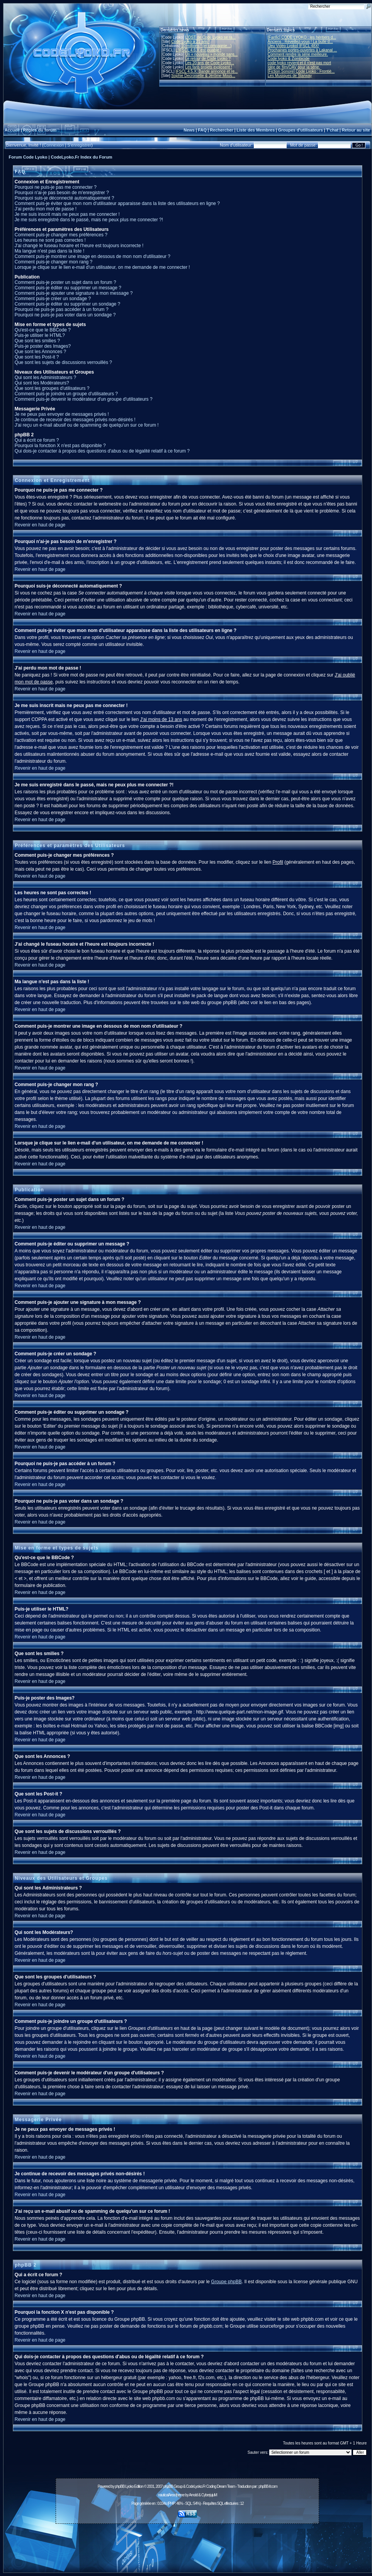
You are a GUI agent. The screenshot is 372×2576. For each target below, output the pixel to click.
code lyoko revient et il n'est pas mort (299, 63)
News (189, 130)
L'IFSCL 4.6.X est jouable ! (198, 50)
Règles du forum (39, 130)
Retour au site (356, 130)
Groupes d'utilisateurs (300, 130)
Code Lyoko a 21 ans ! (190, 41)
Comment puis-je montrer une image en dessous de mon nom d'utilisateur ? (92, 256)
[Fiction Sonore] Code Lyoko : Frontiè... (301, 71)
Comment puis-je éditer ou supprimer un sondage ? (67, 304)
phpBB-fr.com (267, 2486)
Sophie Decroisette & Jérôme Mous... (203, 75)
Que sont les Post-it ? (37, 357)
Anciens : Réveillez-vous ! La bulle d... (300, 41)
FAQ (202, 130)
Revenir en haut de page (40, 525)
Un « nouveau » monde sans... (211, 54)
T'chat (332, 130)
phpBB (119, 2486)
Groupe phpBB (226, 2281)
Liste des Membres (255, 130)
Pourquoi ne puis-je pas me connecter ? (56, 187)
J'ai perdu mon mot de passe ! (45, 209)
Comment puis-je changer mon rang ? (53, 262)
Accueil (12, 130)
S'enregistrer (79, 145)
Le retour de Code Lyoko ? (208, 58)
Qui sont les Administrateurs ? (45, 377)
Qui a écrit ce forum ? (37, 440)
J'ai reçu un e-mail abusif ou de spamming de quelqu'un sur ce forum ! (87, 425)
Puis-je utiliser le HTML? (40, 335)
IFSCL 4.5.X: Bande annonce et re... (206, 71)
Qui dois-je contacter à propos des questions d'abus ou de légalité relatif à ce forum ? (102, 451)
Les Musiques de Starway (290, 75)
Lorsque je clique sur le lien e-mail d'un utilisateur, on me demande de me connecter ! (102, 267)
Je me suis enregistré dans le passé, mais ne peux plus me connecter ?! (89, 219)
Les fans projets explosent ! (208, 67)
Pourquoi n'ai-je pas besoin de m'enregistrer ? (62, 192)
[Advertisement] (187, 2544)
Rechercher (221, 130)
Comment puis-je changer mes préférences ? (61, 234)
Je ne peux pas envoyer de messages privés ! (62, 414)
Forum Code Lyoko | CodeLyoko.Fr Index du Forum (60, 157)
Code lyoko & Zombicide (288, 58)
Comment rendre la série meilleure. (298, 54)
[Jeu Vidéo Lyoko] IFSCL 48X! (293, 46)
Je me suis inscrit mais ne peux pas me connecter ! (67, 214)
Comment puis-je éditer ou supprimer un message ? (68, 287)
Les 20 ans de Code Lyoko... (209, 63)
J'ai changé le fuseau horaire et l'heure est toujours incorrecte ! (79, 245)
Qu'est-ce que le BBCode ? (43, 330)
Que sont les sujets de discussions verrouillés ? (63, 362)
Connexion (54, 145)
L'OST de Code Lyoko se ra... (210, 37)
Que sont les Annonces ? (40, 351)
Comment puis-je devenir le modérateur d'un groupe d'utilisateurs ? (84, 399)
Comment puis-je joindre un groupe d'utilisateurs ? (66, 393)
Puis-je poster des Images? (43, 346)
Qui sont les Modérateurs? (42, 383)
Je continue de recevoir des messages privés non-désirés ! (75, 419)
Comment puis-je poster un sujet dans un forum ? (65, 282)
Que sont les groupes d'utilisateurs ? (52, 388)
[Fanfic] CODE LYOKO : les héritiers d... (302, 37)
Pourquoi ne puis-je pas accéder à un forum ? (62, 309)
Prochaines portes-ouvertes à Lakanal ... (302, 50)
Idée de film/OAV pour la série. (294, 67)
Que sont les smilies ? (37, 340)
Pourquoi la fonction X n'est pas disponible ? (60, 445)
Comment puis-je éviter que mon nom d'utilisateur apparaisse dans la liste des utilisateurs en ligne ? (117, 203)
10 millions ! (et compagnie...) (206, 46)
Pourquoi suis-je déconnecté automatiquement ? (64, 198)
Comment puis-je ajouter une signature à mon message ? (74, 293)
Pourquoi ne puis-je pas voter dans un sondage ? (65, 315)
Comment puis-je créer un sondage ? (53, 298)
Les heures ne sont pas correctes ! (50, 240)
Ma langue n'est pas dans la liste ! (49, 251)
